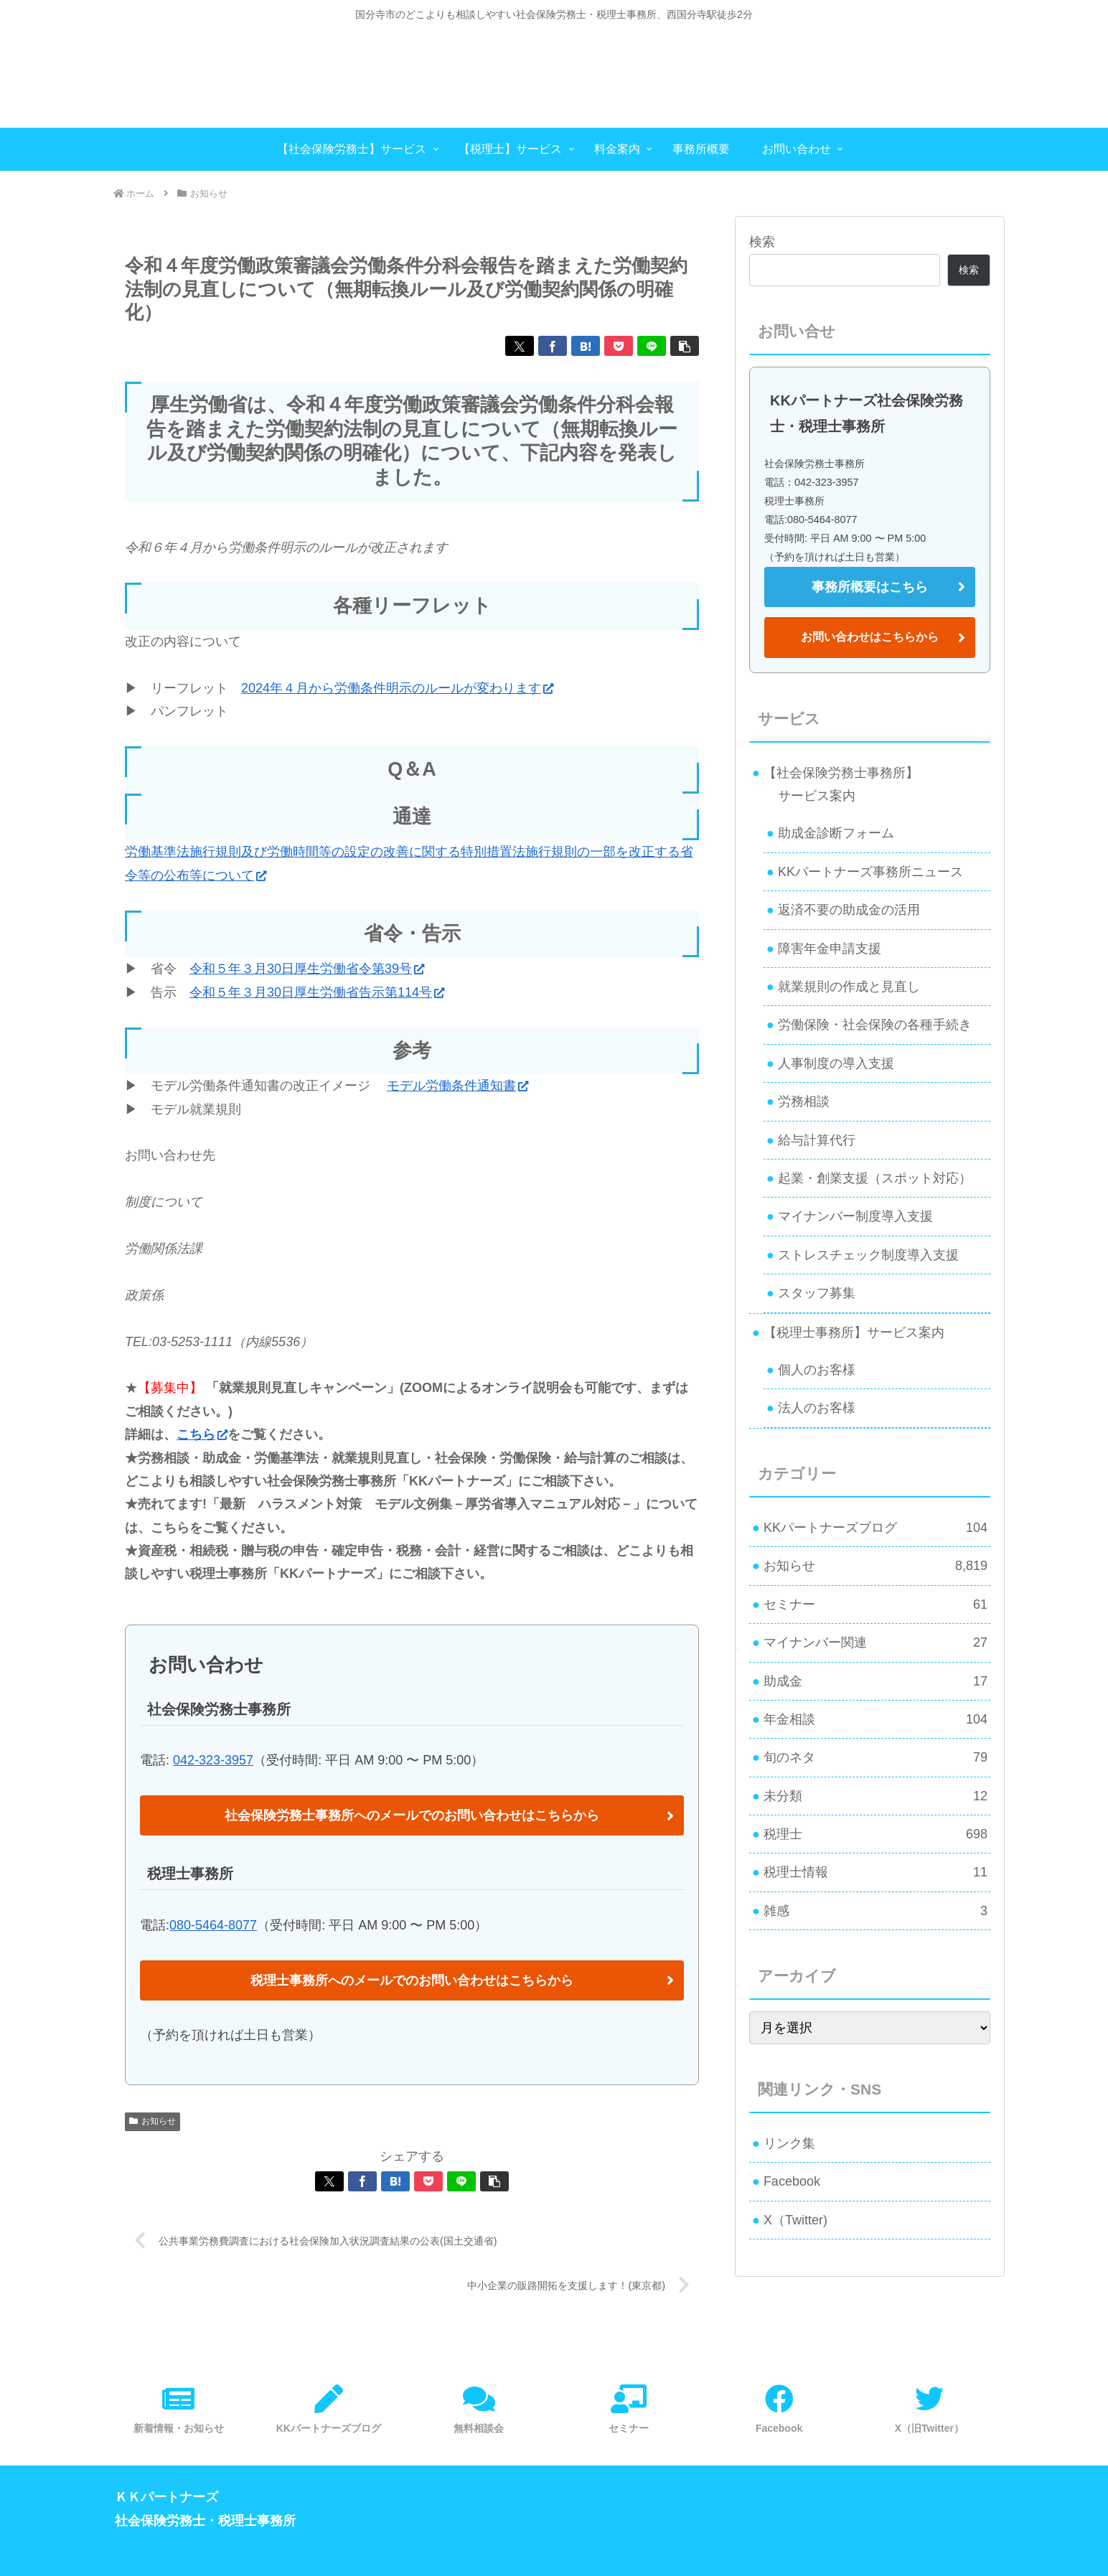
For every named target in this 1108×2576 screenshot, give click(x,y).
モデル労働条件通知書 (457, 1085)
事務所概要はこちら (870, 587)
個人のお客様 (816, 1370)
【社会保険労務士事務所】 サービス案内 (835, 784)
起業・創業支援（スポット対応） (875, 1178)
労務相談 (804, 1101)
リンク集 (789, 2143)
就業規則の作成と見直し (849, 986)
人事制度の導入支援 (836, 1063)
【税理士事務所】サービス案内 (854, 1332)
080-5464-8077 (213, 1925)
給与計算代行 (816, 1140)
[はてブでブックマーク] (585, 346)
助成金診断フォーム (836, 833)
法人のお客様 (816, 1408)
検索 (762, 242)
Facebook (792, 2181)
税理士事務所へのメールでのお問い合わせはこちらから (411, 1980)
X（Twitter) (795, 2220)
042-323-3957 (213, 1760)
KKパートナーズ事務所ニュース (870, 872)
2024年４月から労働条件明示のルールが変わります (397, 688)
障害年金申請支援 (829, 948)
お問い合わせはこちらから (870, 637)
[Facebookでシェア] (552, 346)
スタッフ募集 (816, 1293)
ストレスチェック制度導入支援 (868, 1255)
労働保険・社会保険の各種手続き (875, 1024)
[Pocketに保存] (618, 346)
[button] (684, 346)
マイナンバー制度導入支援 (855, 1216)
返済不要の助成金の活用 (849, 910)
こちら (202, 1434)
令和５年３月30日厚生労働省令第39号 (306, 969)
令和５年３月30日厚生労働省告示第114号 (316, 992)
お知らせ (152, 2121)
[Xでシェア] (519, 346)
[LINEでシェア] (651, 346)
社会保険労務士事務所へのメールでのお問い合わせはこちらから (412, 1815)
